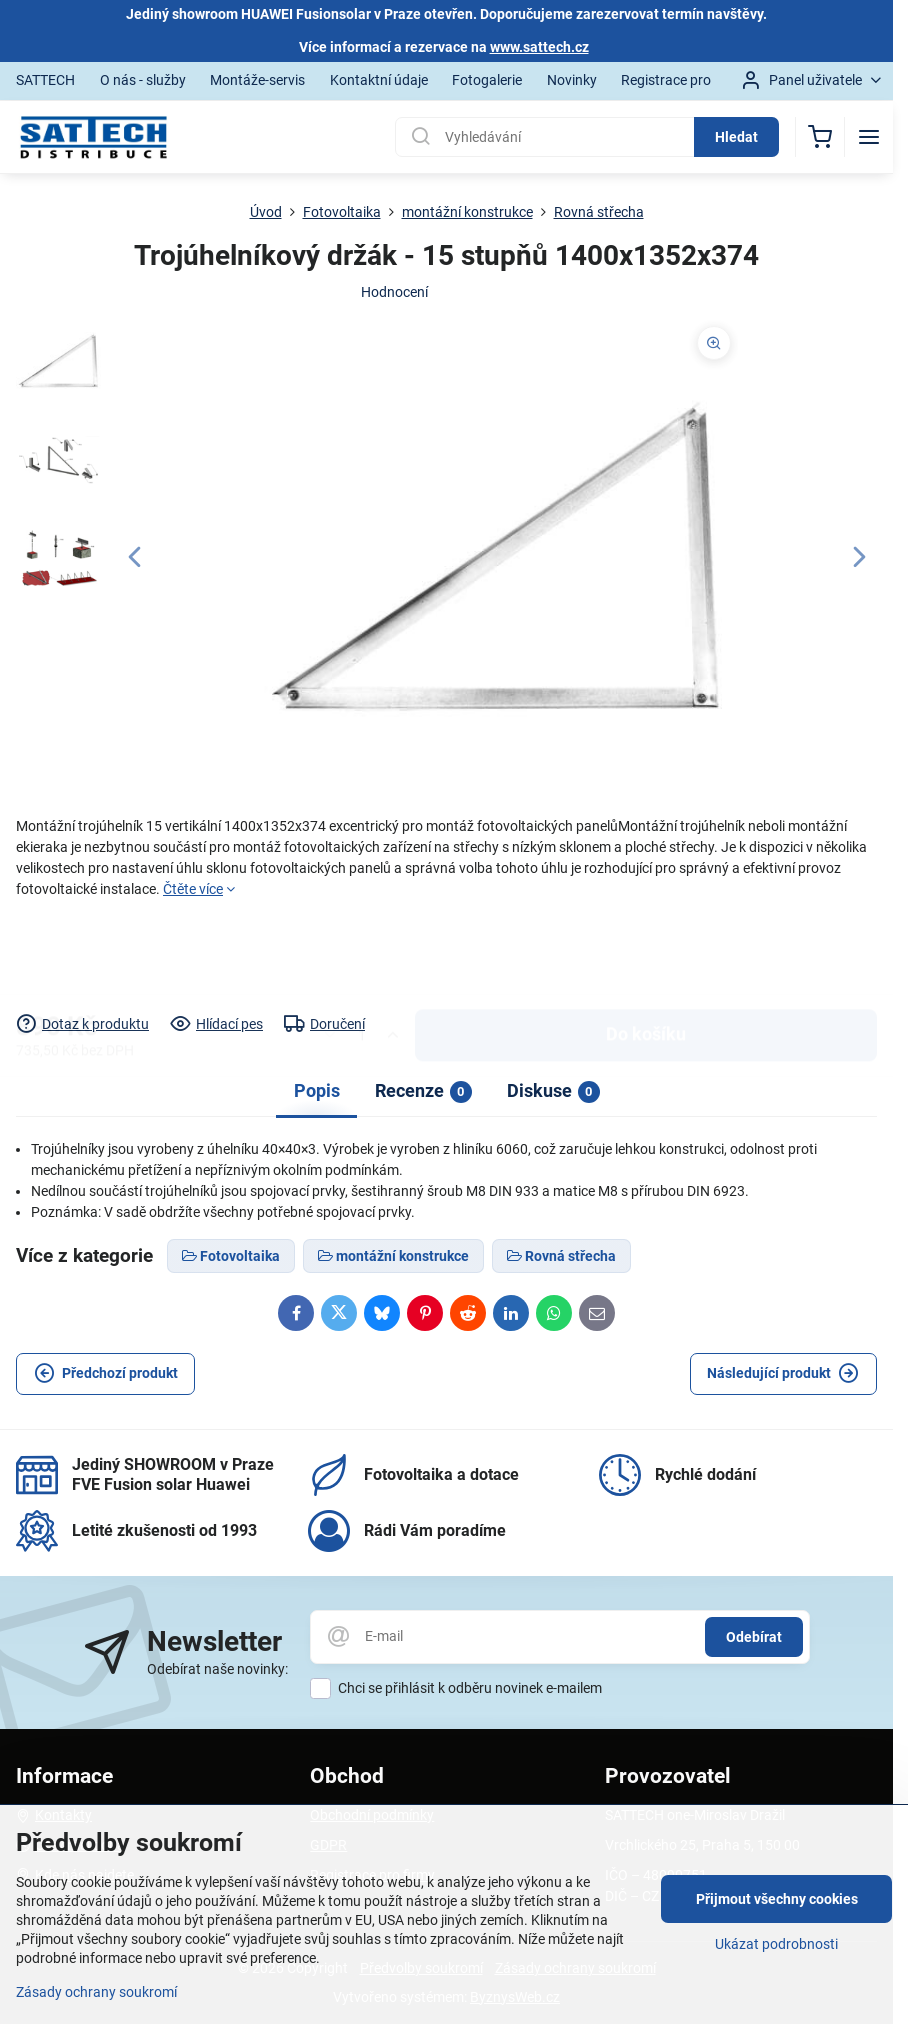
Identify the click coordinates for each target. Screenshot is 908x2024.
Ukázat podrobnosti (776, 1944)
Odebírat (754, 1637)
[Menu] (869, 137)
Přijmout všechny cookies (777, 1899)
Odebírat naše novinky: (217, 1669)
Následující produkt (783, 1373)
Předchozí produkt (106, 1373)
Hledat (736, 137)
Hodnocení (394, 292)
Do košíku (646, 956)
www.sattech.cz (539, 47)
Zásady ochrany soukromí (96, 1992)
